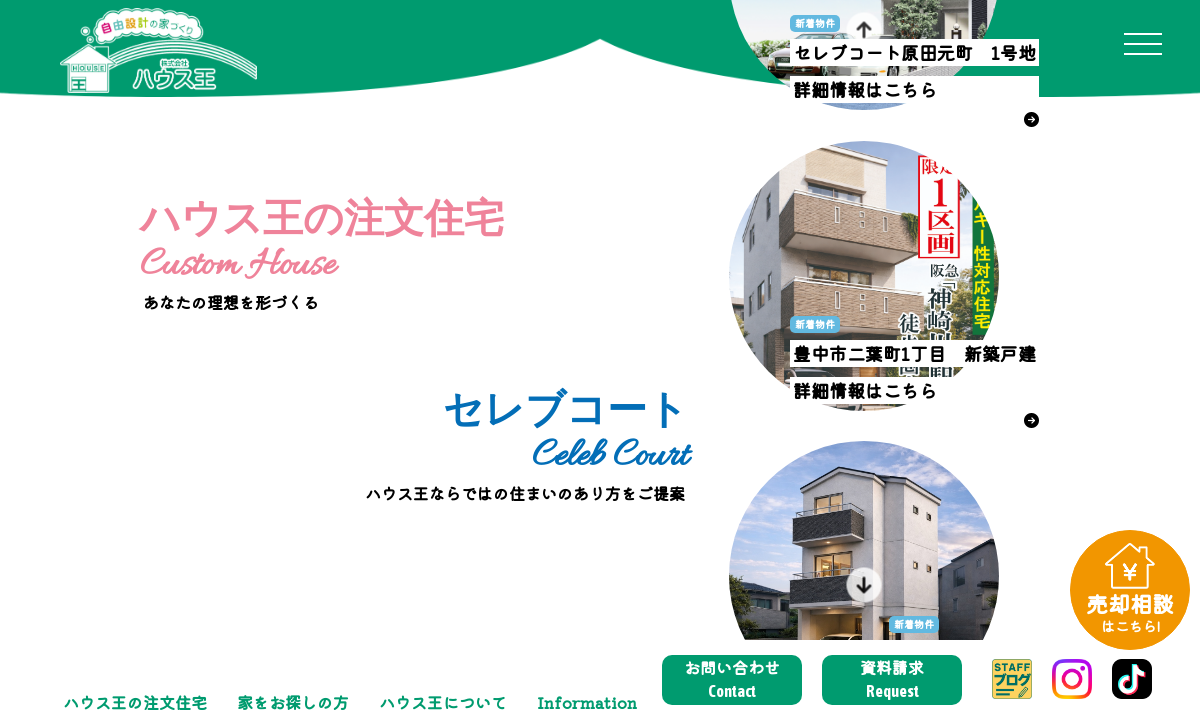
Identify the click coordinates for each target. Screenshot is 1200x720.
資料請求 (892, 679)
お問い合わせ (732, 679)
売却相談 (1130, 611)
